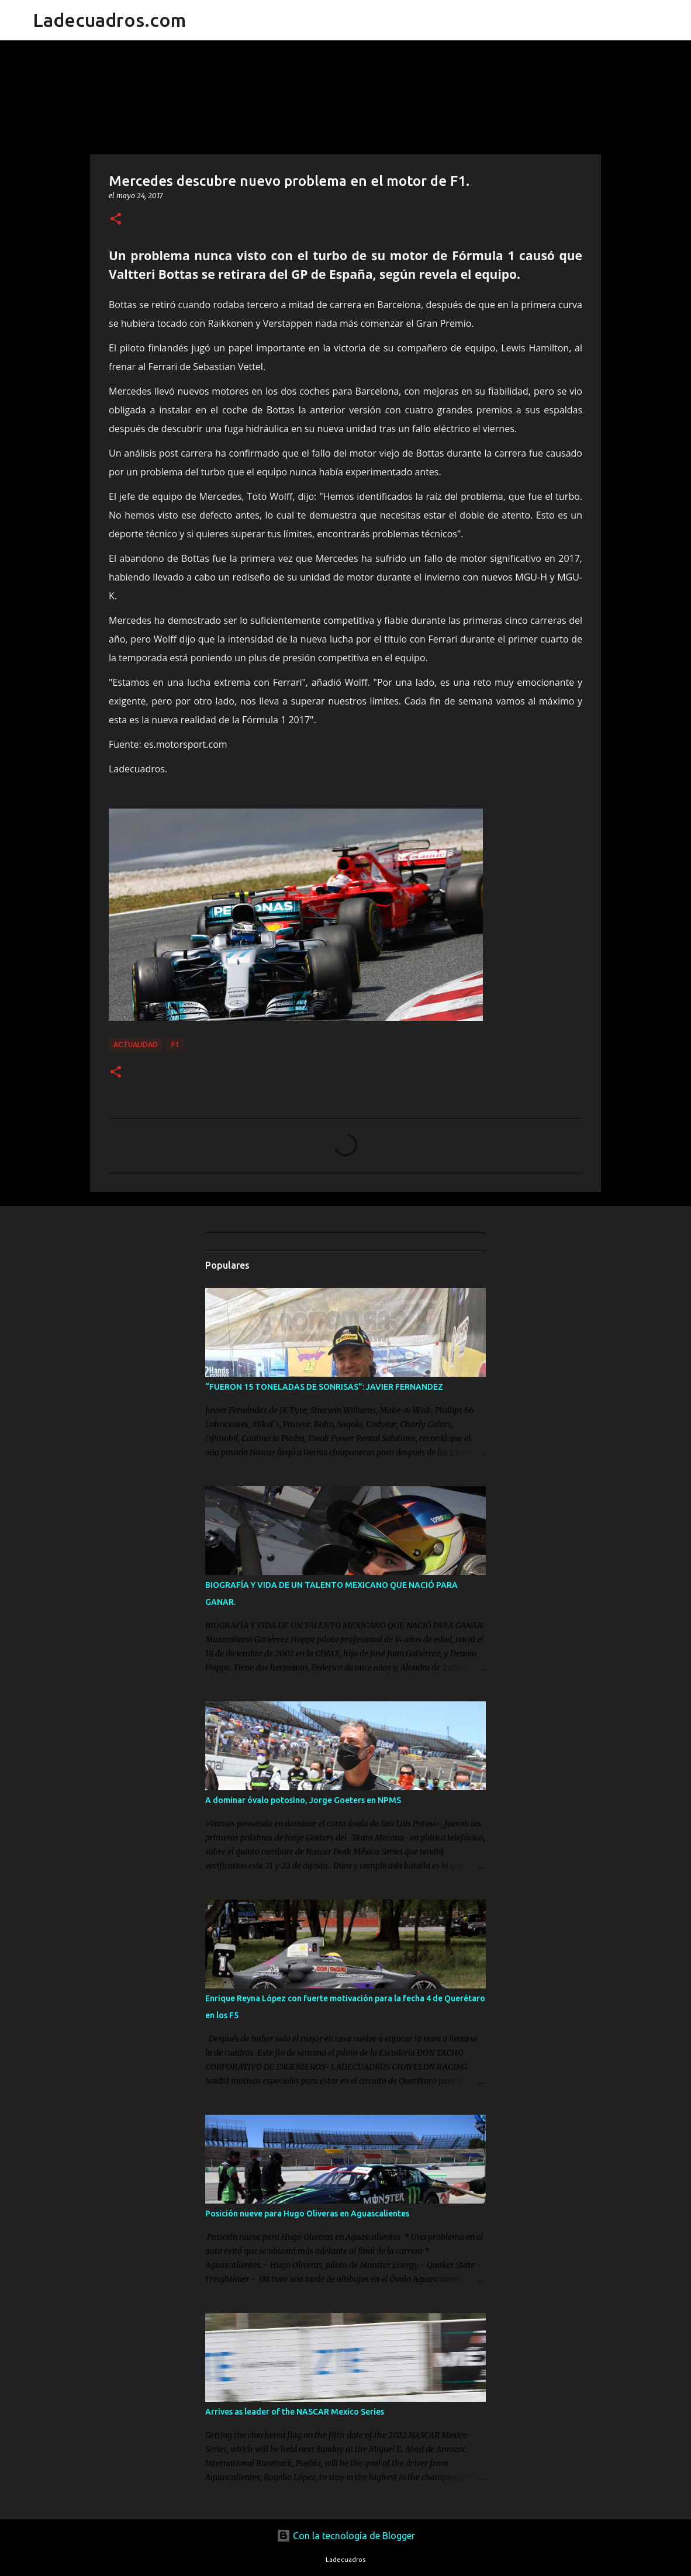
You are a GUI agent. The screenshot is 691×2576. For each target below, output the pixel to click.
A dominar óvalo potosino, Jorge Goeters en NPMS (303, 1800)
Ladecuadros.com (109, 19)
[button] (116, 219)
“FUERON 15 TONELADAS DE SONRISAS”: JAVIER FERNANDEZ (324, 1386)
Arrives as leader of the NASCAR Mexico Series (294, 2411)
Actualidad (135, 1044)
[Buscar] (202, 20)
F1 (175, 1044)
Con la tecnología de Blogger (346, 2535)
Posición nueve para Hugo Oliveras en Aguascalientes (307, 2213)
